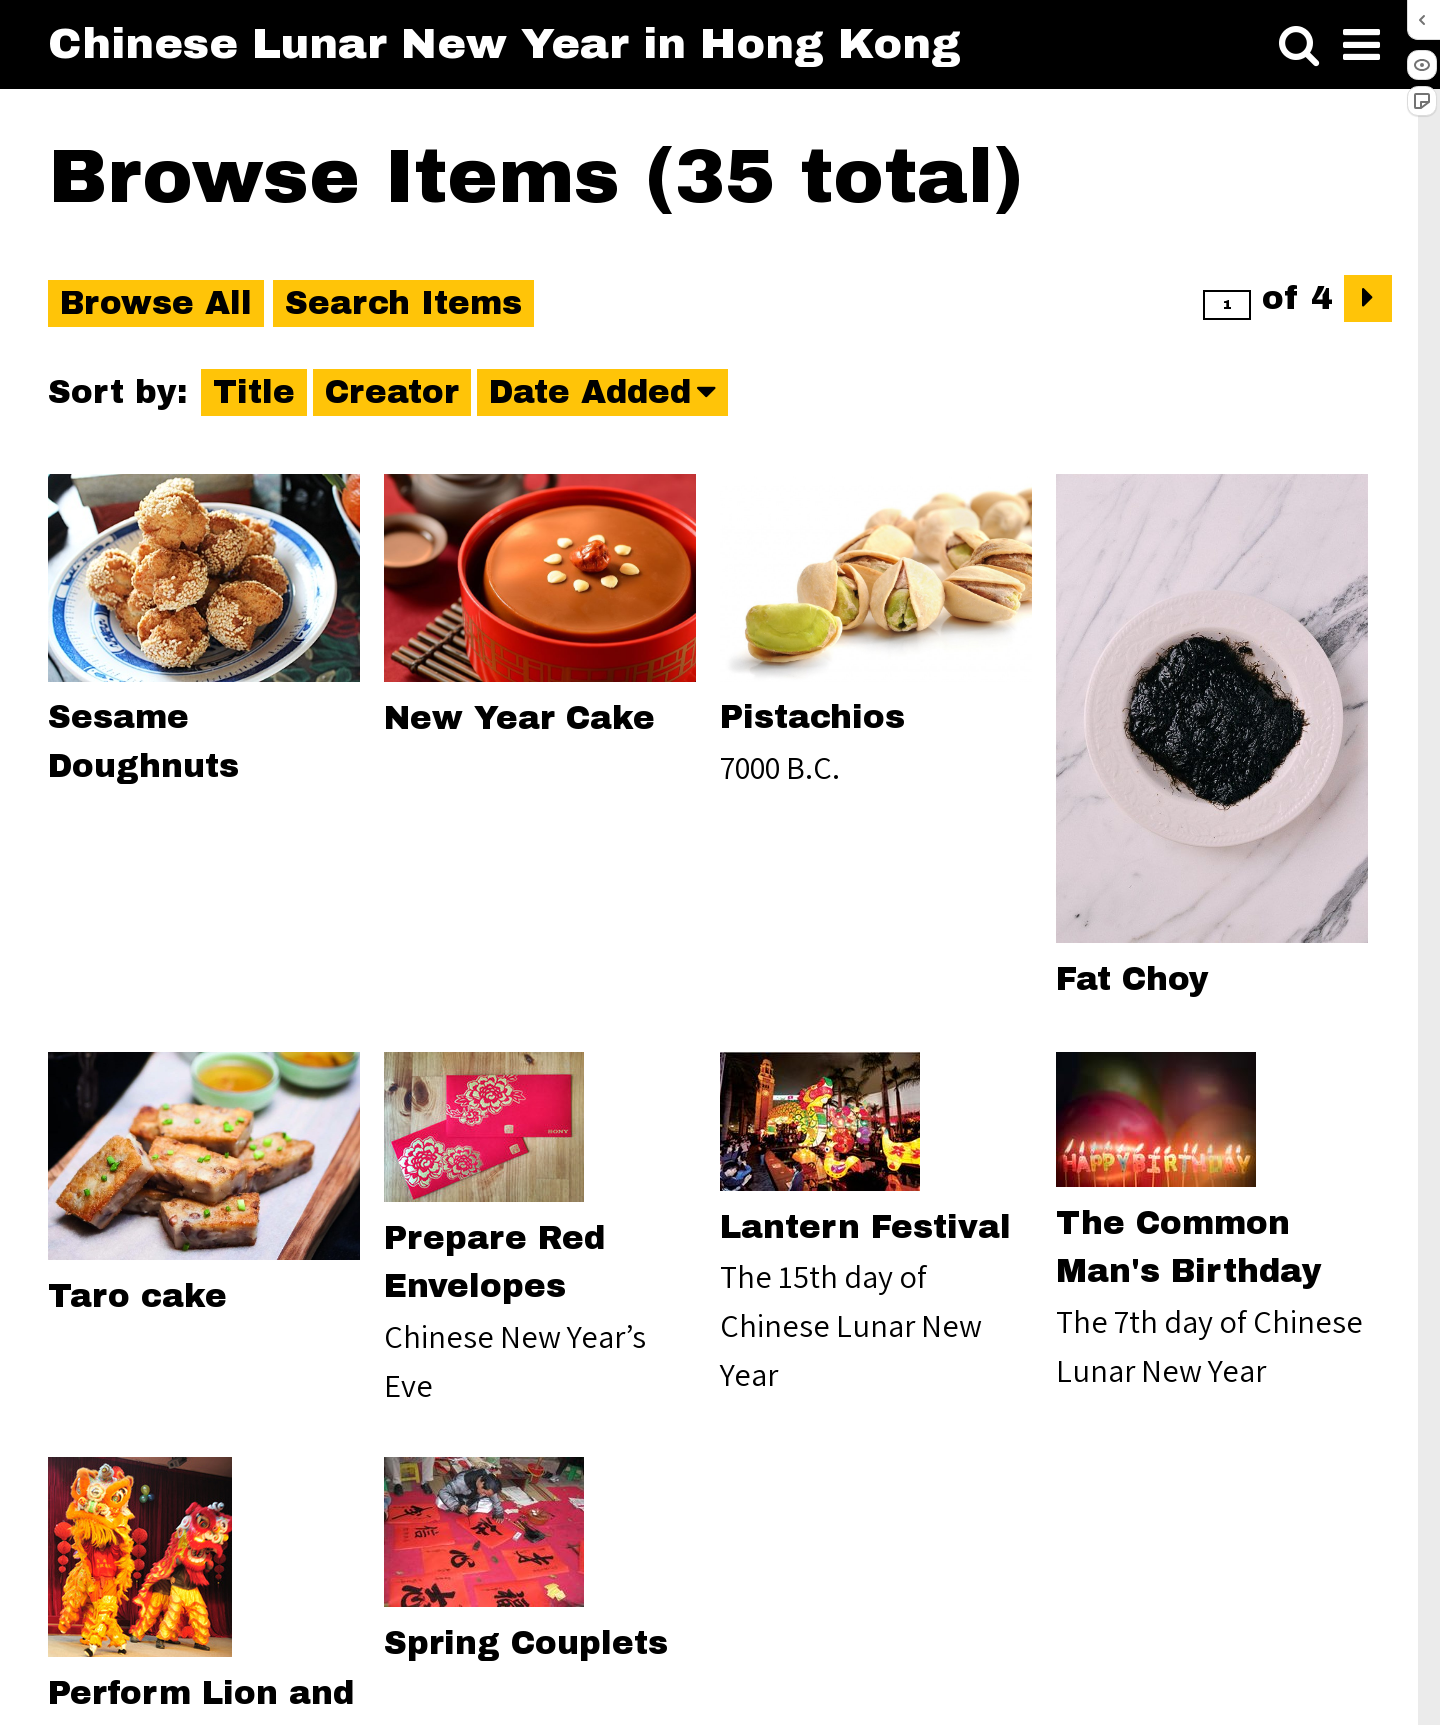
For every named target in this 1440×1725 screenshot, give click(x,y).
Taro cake (137, 1296)
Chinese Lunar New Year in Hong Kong (504, 43)
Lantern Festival (865, 1227)
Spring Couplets (526, 1643)
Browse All (156, 303)
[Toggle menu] (1361, 45)
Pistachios (812, 717)
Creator (392, 392)
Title (254, 392)
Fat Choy (1132, 979)
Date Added (590, 392)
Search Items (403, 303)
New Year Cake (519, 718)
